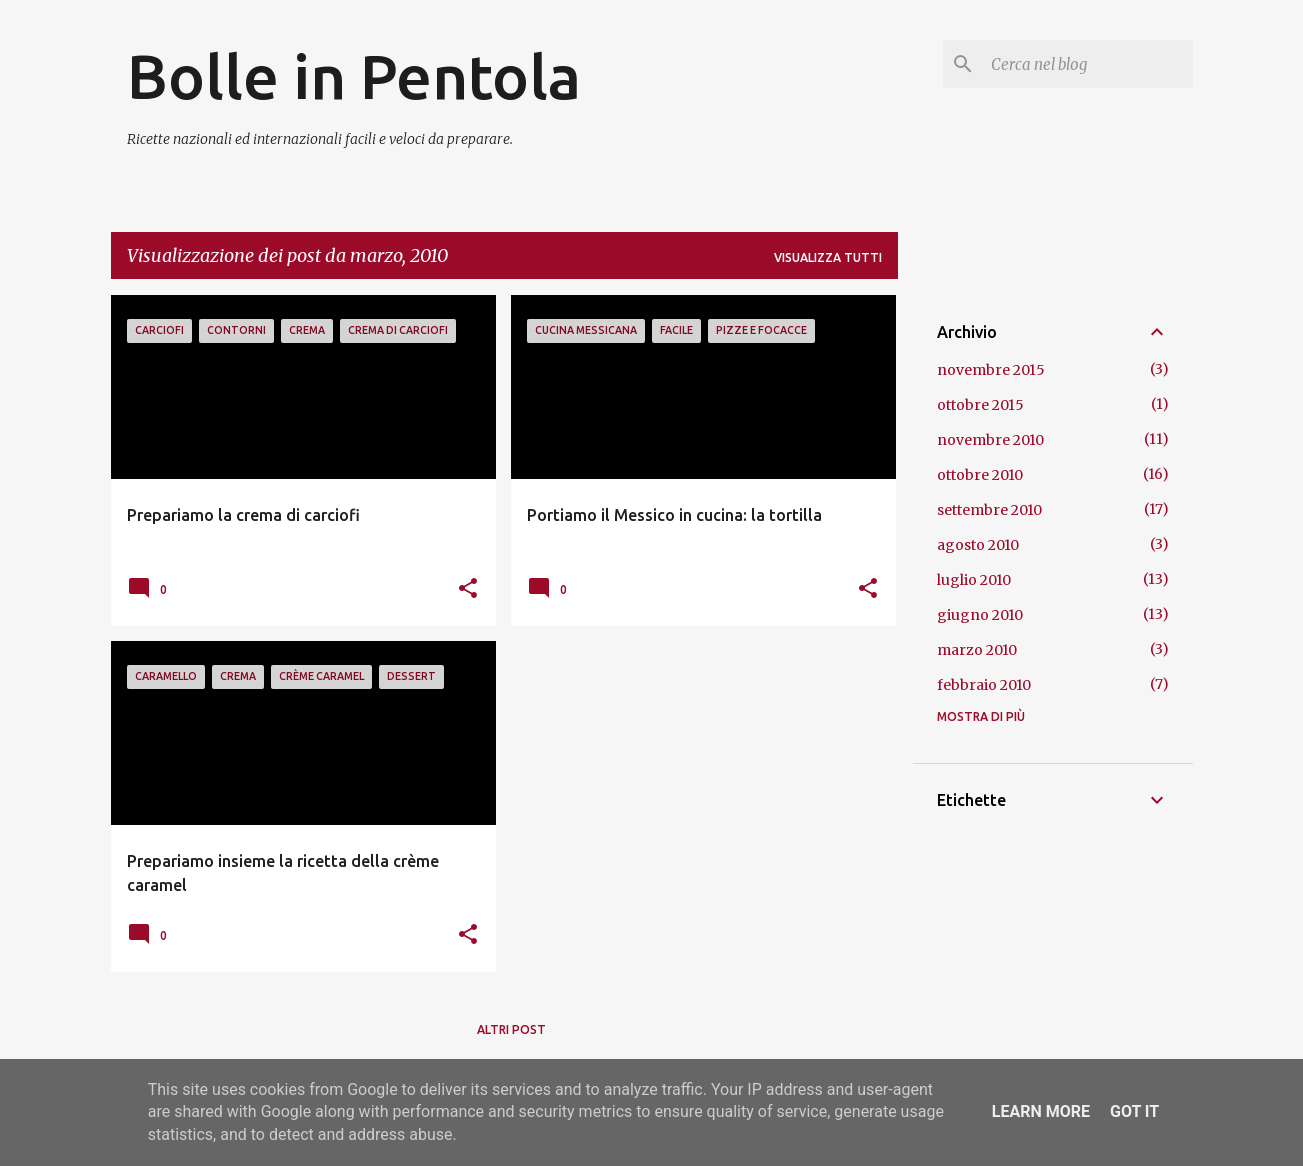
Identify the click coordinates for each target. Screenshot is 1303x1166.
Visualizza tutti (828, 257)
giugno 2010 (980, 615)
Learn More (1041, 1111)
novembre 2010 (990, 440)
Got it (1134, 1111)
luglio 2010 (974, 580)
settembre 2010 (989, 510)
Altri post (511, 1029)
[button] (468, 589)
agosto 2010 (978, 545)
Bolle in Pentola (354, 76)
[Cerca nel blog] (1088, 64)
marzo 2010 (977, 650)
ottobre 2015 (980, 405)
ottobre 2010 (980, 475)
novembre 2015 (991, 370)
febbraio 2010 (984, 685)
